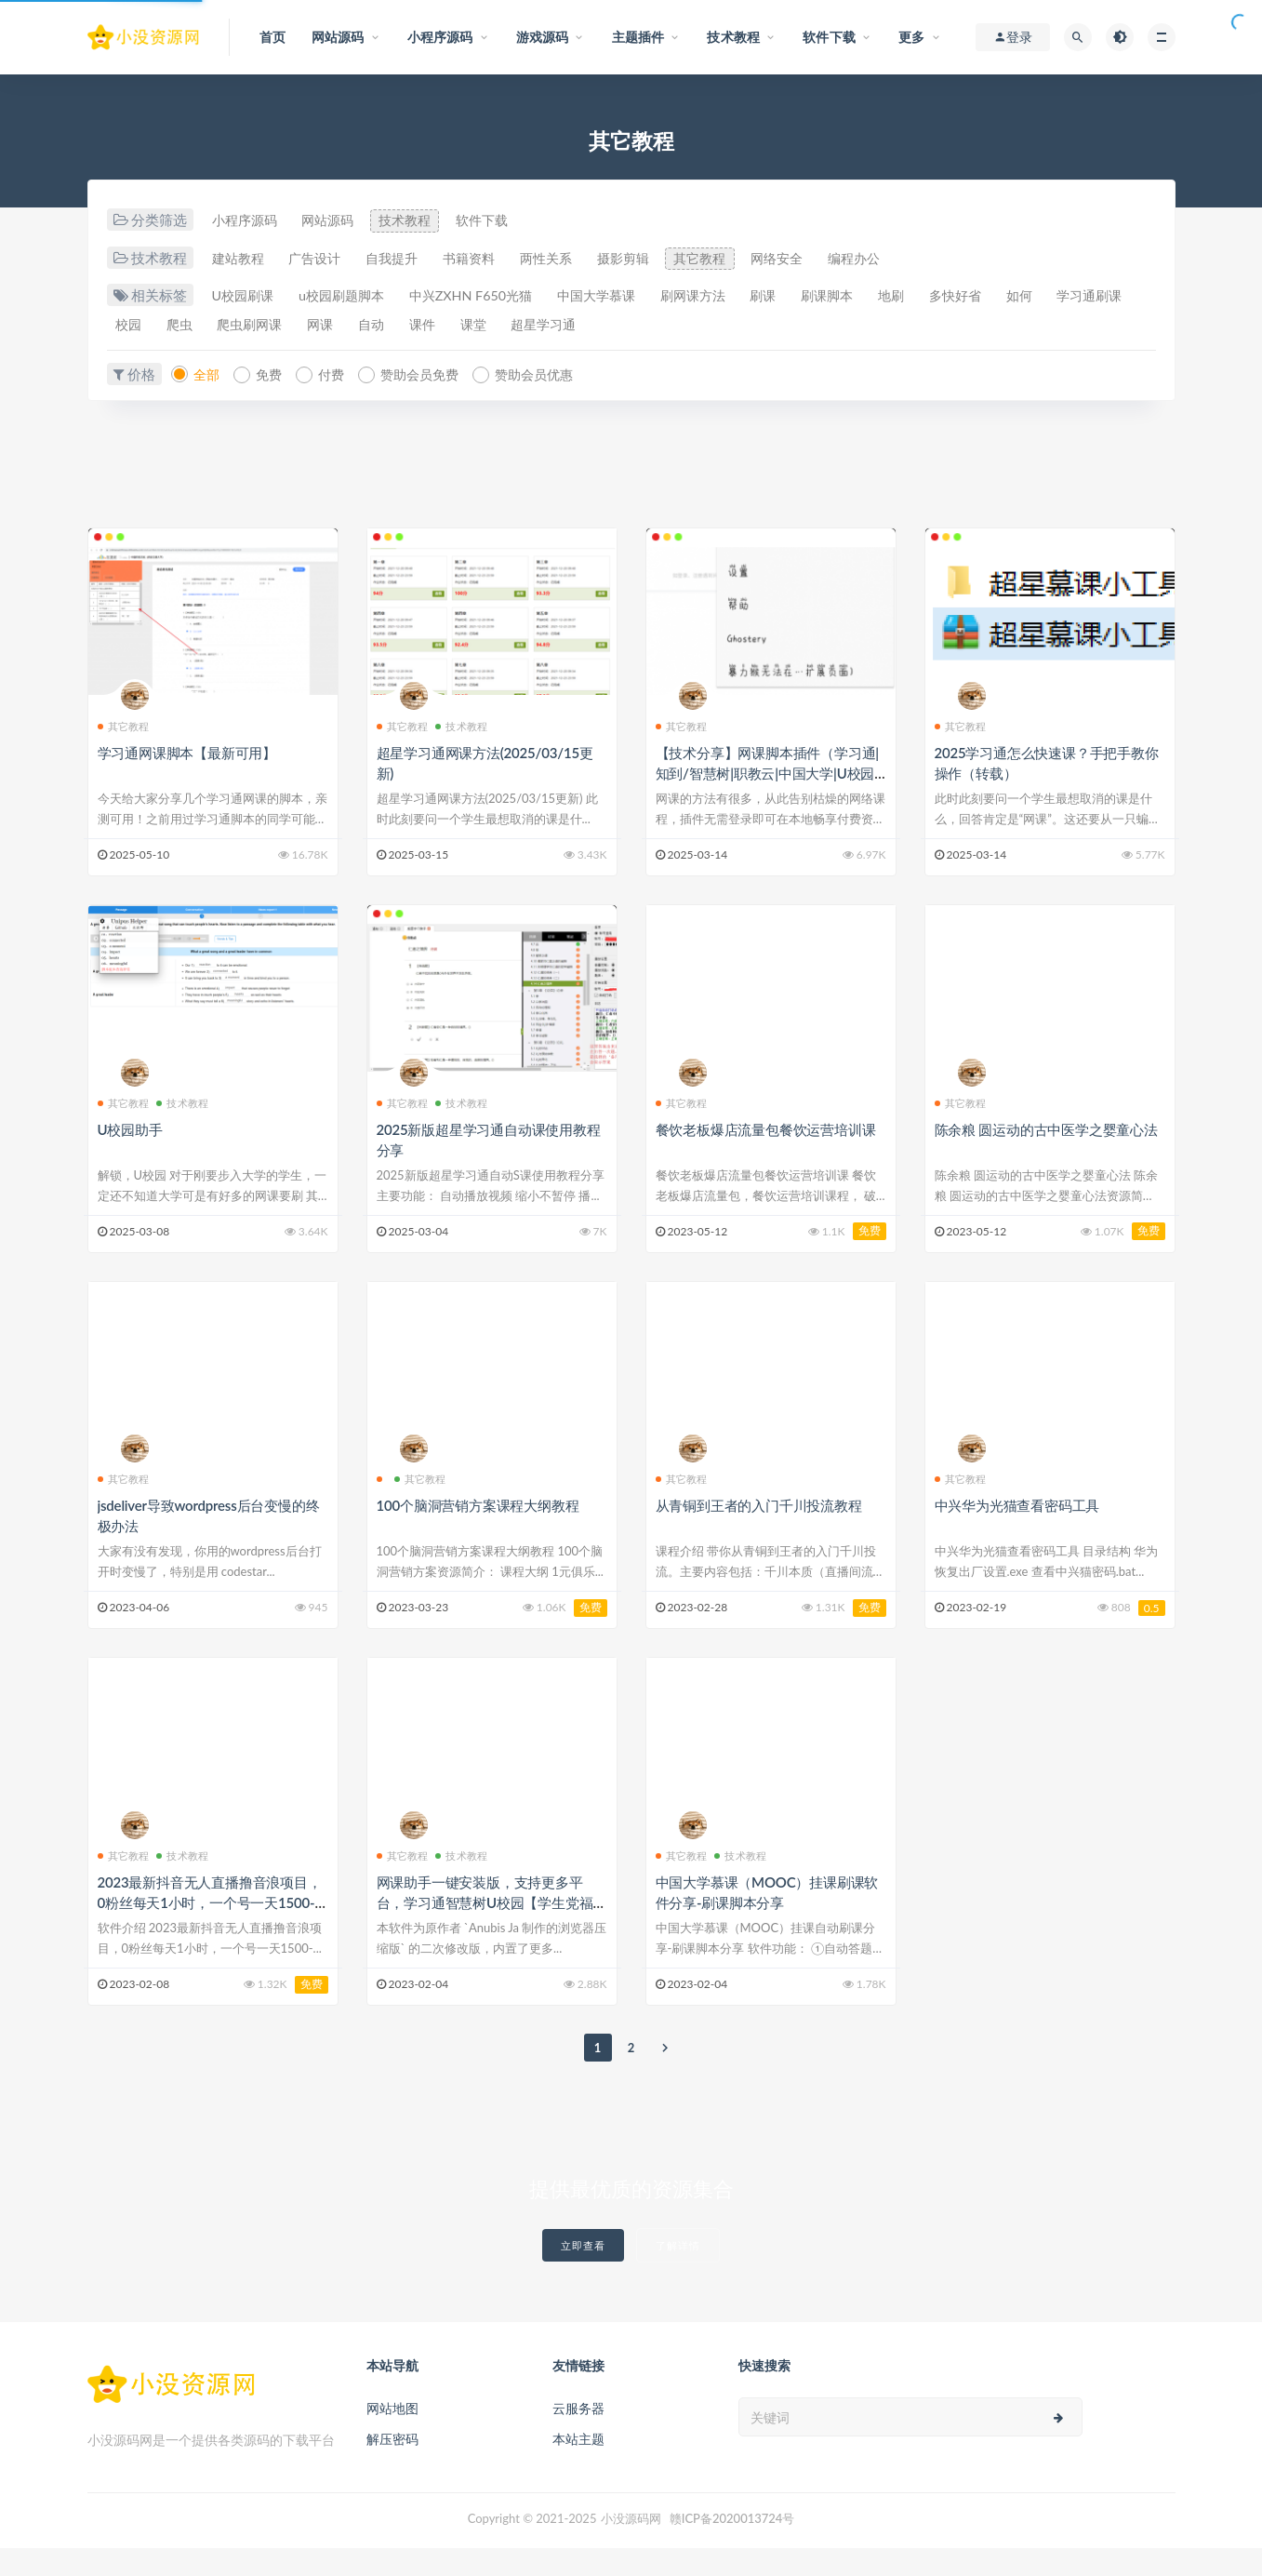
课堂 (618, 325)
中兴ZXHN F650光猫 (496, 296)
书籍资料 (497, 258)
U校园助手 (130, 1156)
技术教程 (426, 220)
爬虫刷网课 (367, 325)
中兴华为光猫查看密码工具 (1017, 1533)
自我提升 (412, 258)
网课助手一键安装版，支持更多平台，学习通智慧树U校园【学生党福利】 (485, 1930)
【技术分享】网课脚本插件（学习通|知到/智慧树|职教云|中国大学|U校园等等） (767, 801)
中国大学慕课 (632, 296)
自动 (503, 325)
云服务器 (578, 2436)
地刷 (961, 296)
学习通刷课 (152, 325)
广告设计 (326, 258)
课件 (561, 325)
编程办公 (925, 258)
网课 (445, 325)
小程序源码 (248, 220)
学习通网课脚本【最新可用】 (187, 780)
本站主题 (578, 2467)
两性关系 (583, 258)
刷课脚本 (889, 296)
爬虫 (288, 325)
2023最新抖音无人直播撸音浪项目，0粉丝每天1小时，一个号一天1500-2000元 (211, 1930)
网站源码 (340, 220)
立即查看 (583, 2273)
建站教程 (241, 258)
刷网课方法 (739, 296)
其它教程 (754, 258)
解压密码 (392, 2467)
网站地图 (392, 2436)
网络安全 (840, 258)
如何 (1104, 296)
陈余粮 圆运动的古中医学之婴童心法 (1046, 1156)
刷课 (817, 296)
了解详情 (678, 2273)
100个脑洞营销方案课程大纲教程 (478, 1533)
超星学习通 (697, 325)
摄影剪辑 (669, 258)
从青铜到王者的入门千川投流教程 (759, 1533)
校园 (231, 325)
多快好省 (1032, 296)
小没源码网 (631, 2546)
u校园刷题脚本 (354, 296)
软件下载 (511, 220)
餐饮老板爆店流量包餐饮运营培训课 (766, 1156)
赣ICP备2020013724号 (732, 2546)
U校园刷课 (246, 296)
